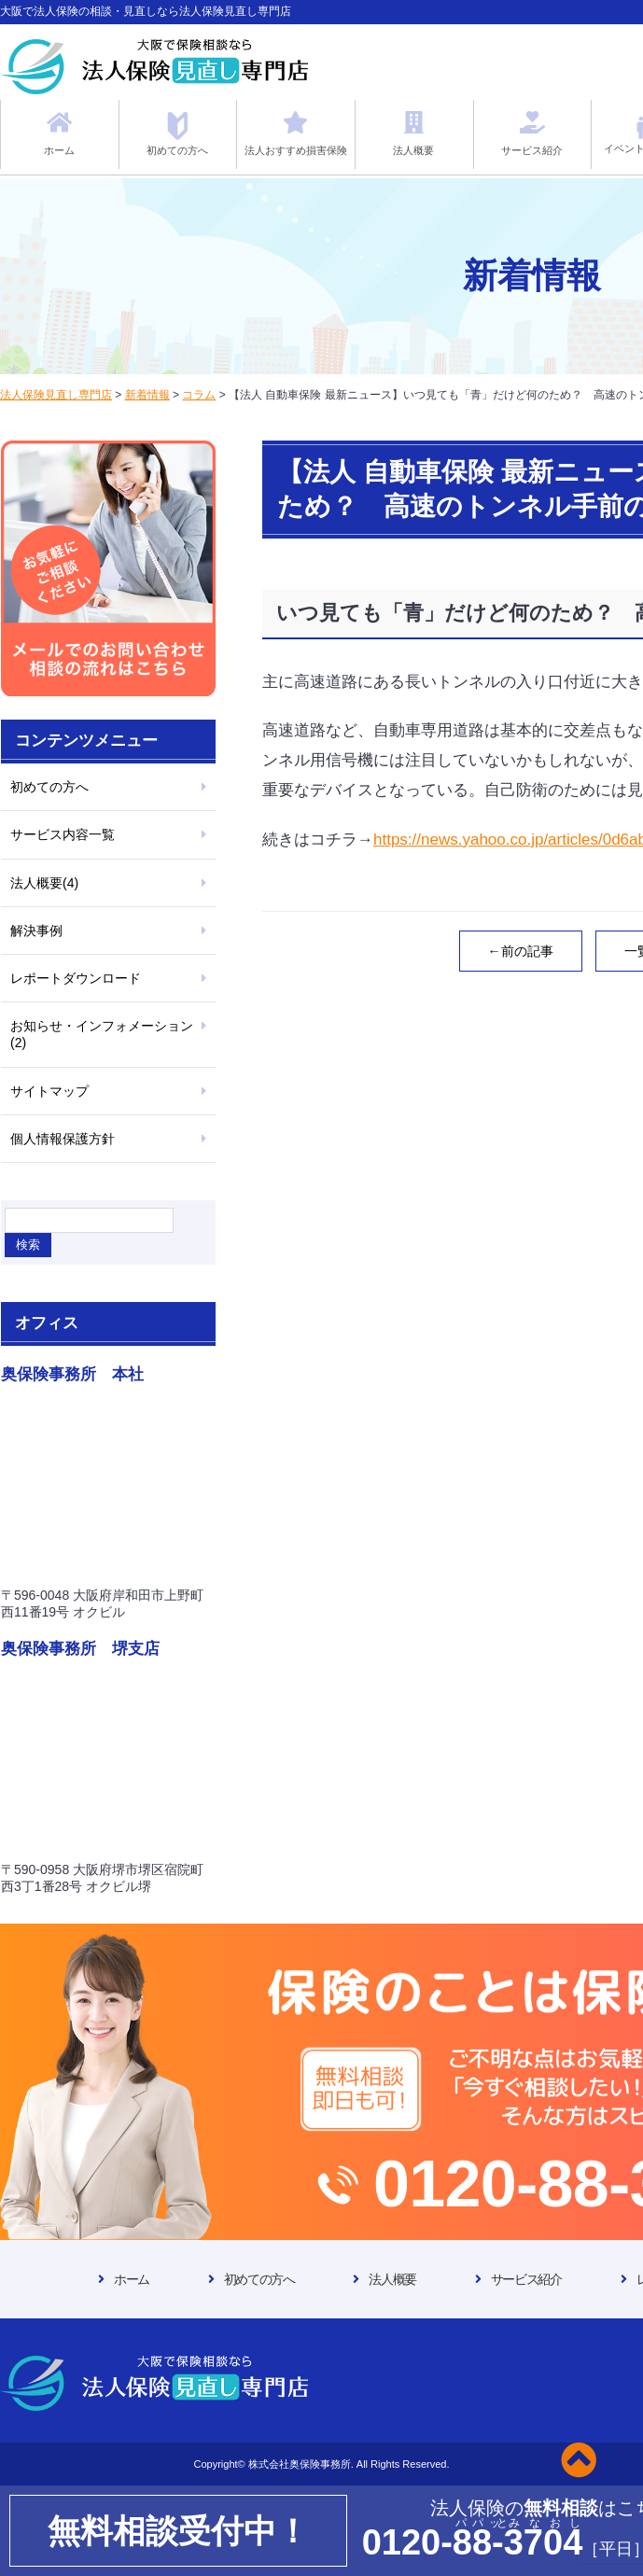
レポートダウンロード (75, 978)
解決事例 (36, 930)
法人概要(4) (44, 882)
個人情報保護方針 (62, 1138)
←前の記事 (520, 951)
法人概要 (392, 2279)
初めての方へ (49, 786)
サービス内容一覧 (62, 834)
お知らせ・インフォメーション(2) (101, 1034)
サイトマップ (49, 1091)
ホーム (131, 2279)
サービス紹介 (526, 2279)
